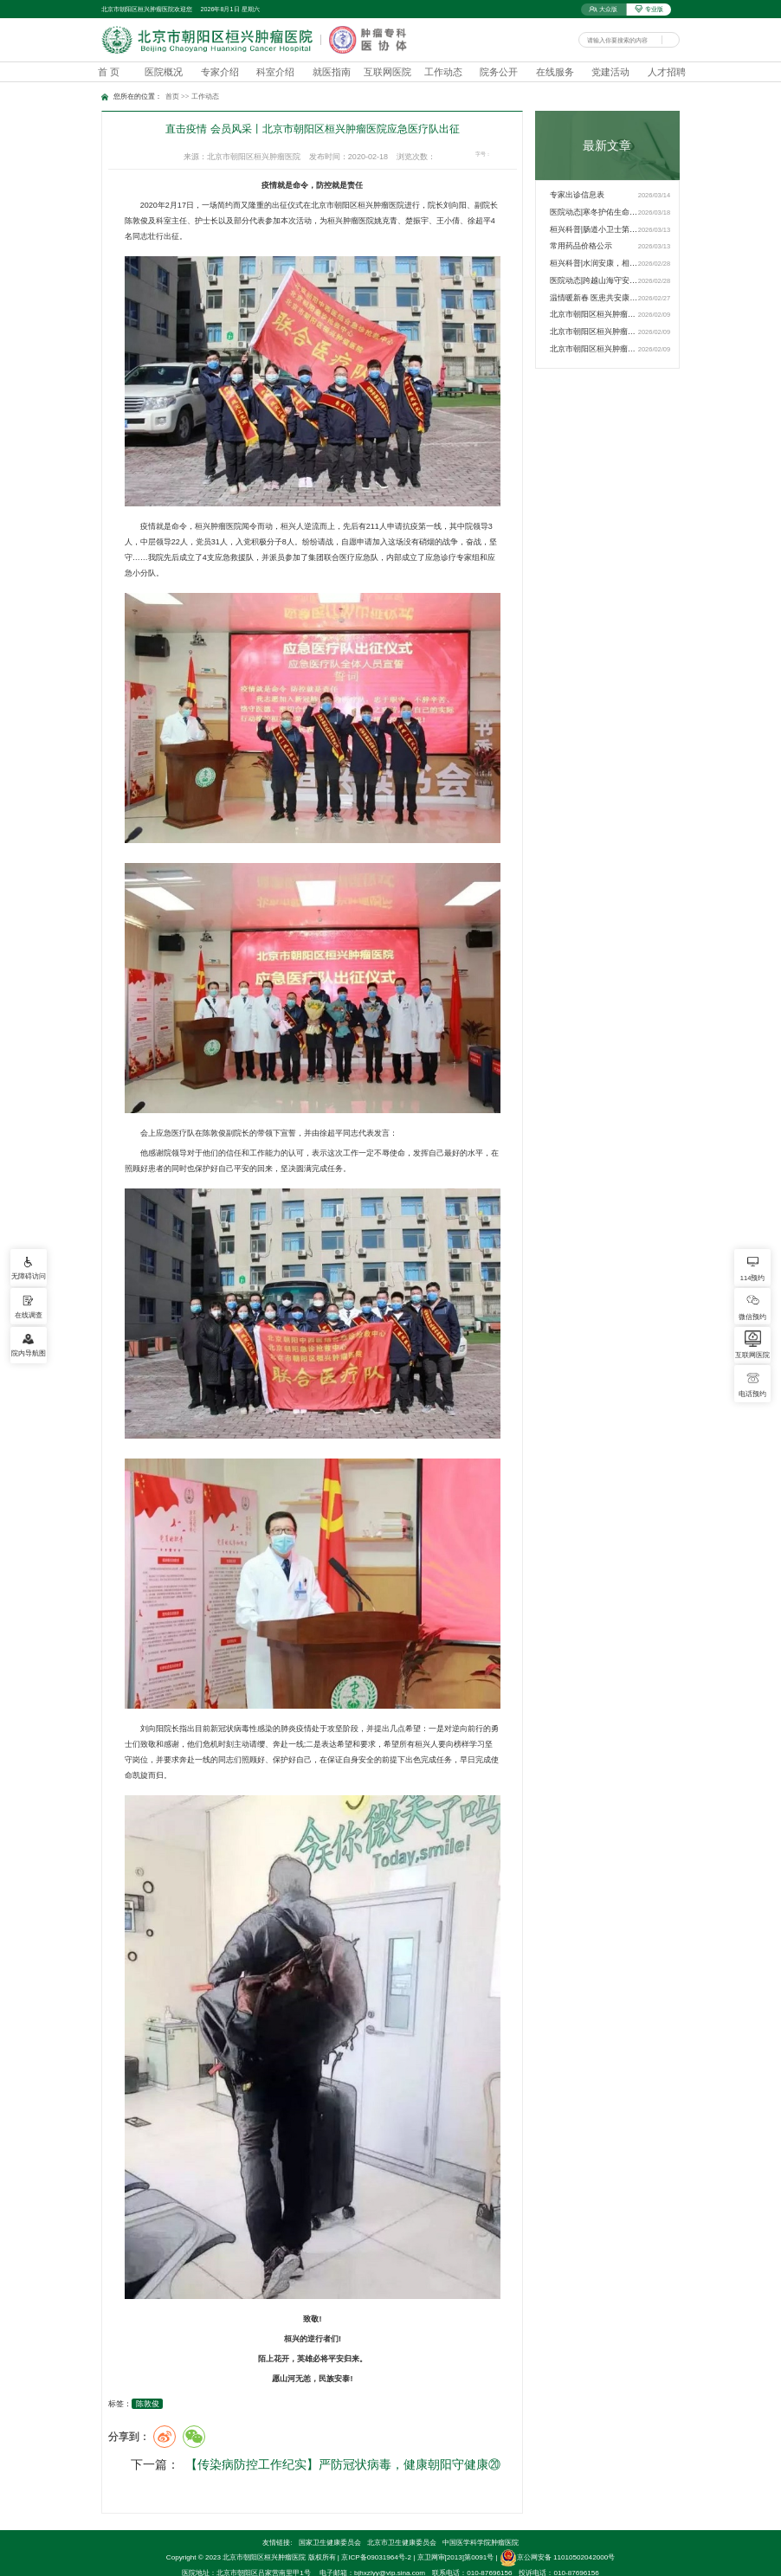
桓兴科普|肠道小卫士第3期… (594, 229)
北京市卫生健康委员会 (401, 2519)
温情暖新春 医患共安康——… (594, 297)
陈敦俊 (147, 2403)
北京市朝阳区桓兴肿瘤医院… (594, 314)
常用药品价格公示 (581, 246)
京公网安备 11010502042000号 (557, 2535)
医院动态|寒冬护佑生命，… (594, 212)
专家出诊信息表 (577, 194)
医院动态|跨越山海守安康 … (594, 280)
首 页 (108, 72)
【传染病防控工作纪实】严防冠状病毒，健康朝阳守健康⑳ (333, 2468)
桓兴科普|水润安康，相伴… (594, 263)
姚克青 (385, 220)
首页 (172, 96)
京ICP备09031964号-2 (376, 2535)
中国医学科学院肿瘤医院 (480, 2519)
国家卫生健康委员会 (330, 2519)
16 (512, 155)
